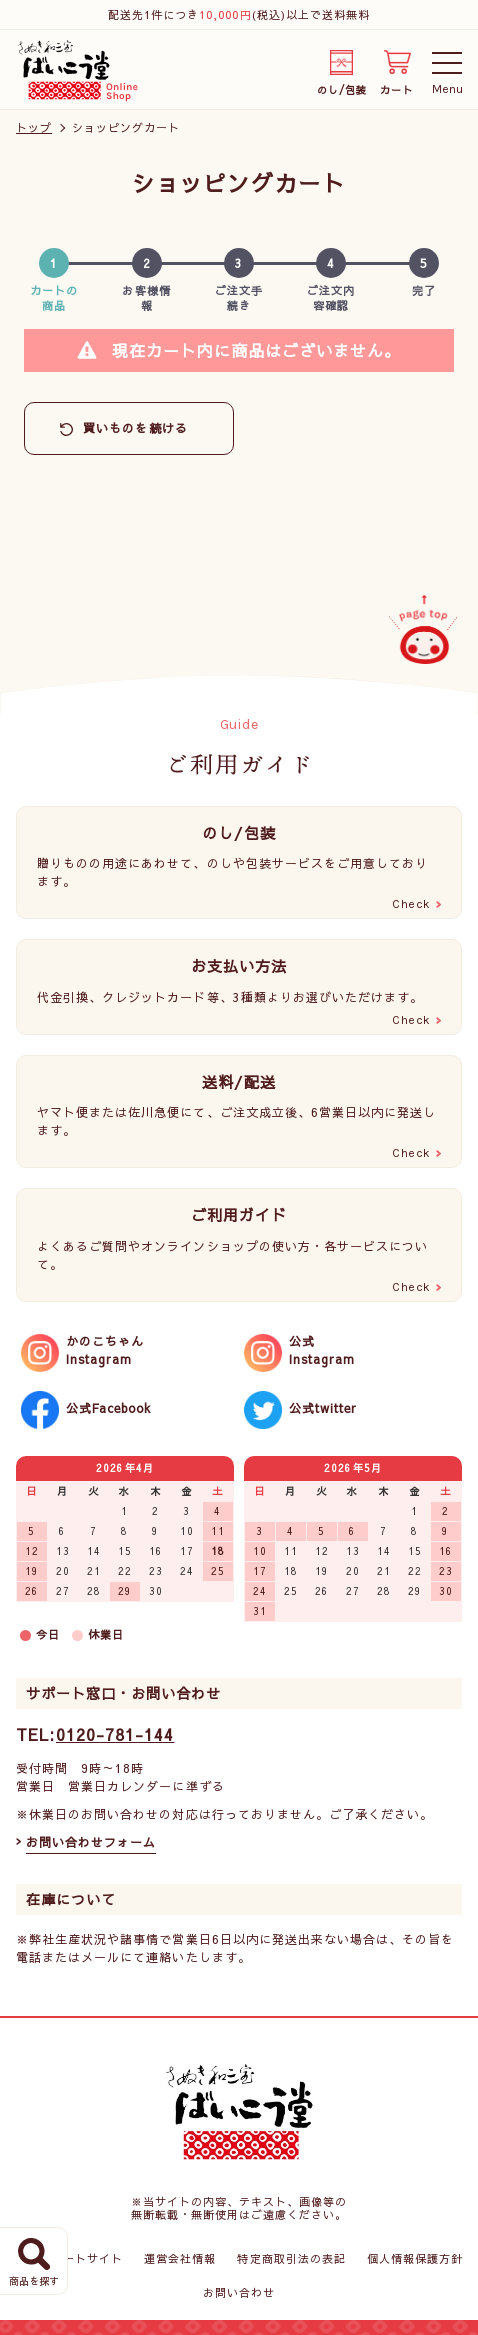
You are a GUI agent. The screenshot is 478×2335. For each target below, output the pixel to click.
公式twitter (323, 1408)
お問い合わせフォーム (91, 1842)
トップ (34, 127)
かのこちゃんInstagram (105, 1350)
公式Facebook (109, 1408)
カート (396, 86)
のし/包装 (342, 86)
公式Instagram (322, 1350)
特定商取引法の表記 (291, 2258)
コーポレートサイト (69, 2258)
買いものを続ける (135, 428)
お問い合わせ (239, 2292)
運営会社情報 (180, 2258)
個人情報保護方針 (415, 2258)
